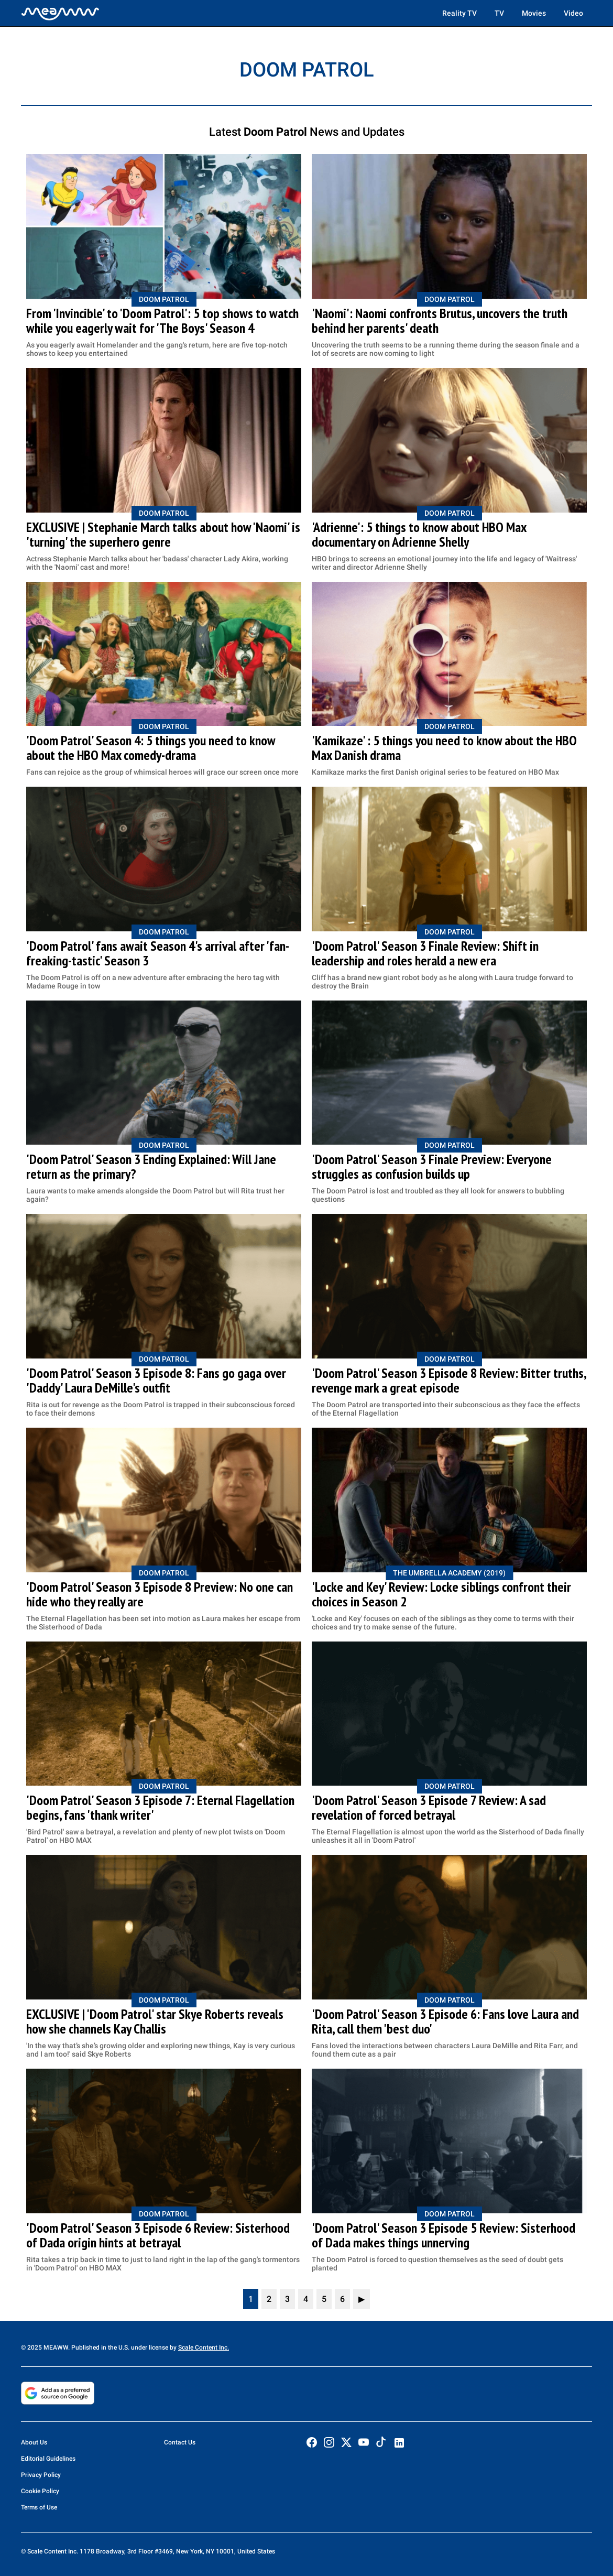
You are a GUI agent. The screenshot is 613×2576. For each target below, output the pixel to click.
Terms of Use (39, 2507)
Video (573, 13)
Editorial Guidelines (48, 2458)
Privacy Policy (41, 2475)
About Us (34, 2442)
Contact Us (179, 2442)
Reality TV (459, 13)
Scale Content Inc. (203, 2347)
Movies (534, 13)
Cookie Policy (40, 2491)
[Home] (60, 13)
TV (499, 13)
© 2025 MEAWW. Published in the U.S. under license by (99, 2347)
